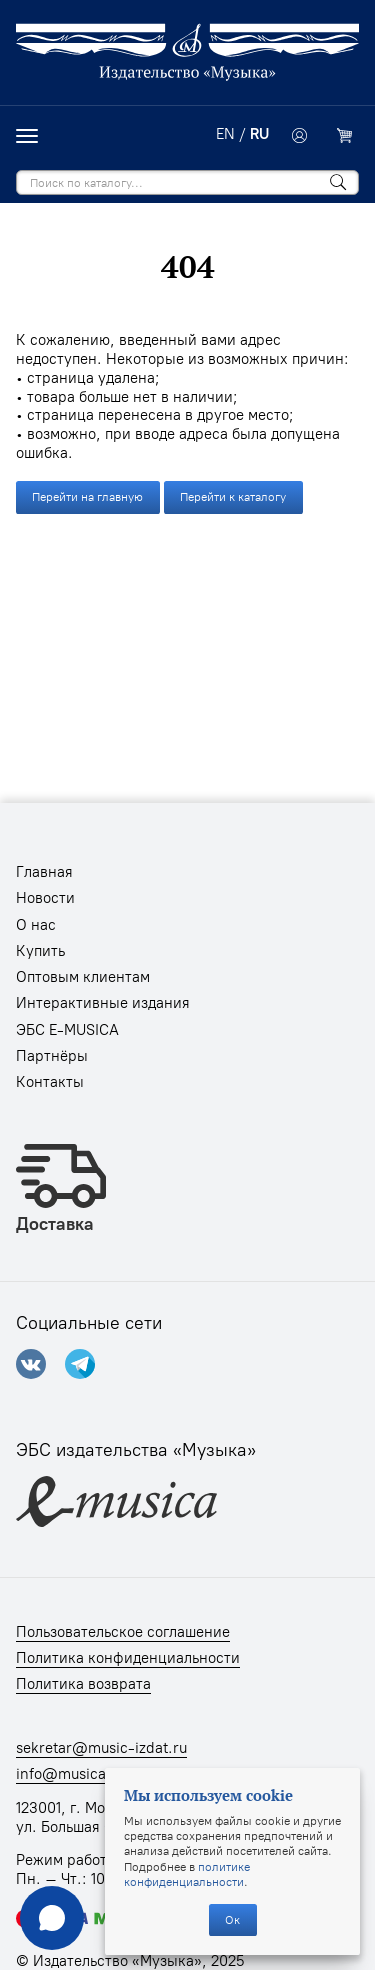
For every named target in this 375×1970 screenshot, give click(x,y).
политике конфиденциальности (187, 1874)
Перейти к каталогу (233, 496)
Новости (45, 898)
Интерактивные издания (103, 1003)
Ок (232, 1919)
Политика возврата (83, 1684)
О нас (36, 925)
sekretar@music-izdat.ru (101, 1748)
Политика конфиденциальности (128, 1658)
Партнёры (52, 1056)
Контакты (50, 1082)
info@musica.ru (70, 1774)
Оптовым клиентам (83, 977)
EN (225, 134)
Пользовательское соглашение (123, 1632)
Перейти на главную (87, 496)
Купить (40, 951)
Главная (44, 872)
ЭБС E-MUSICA (67, 1030)
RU (259, 134)
